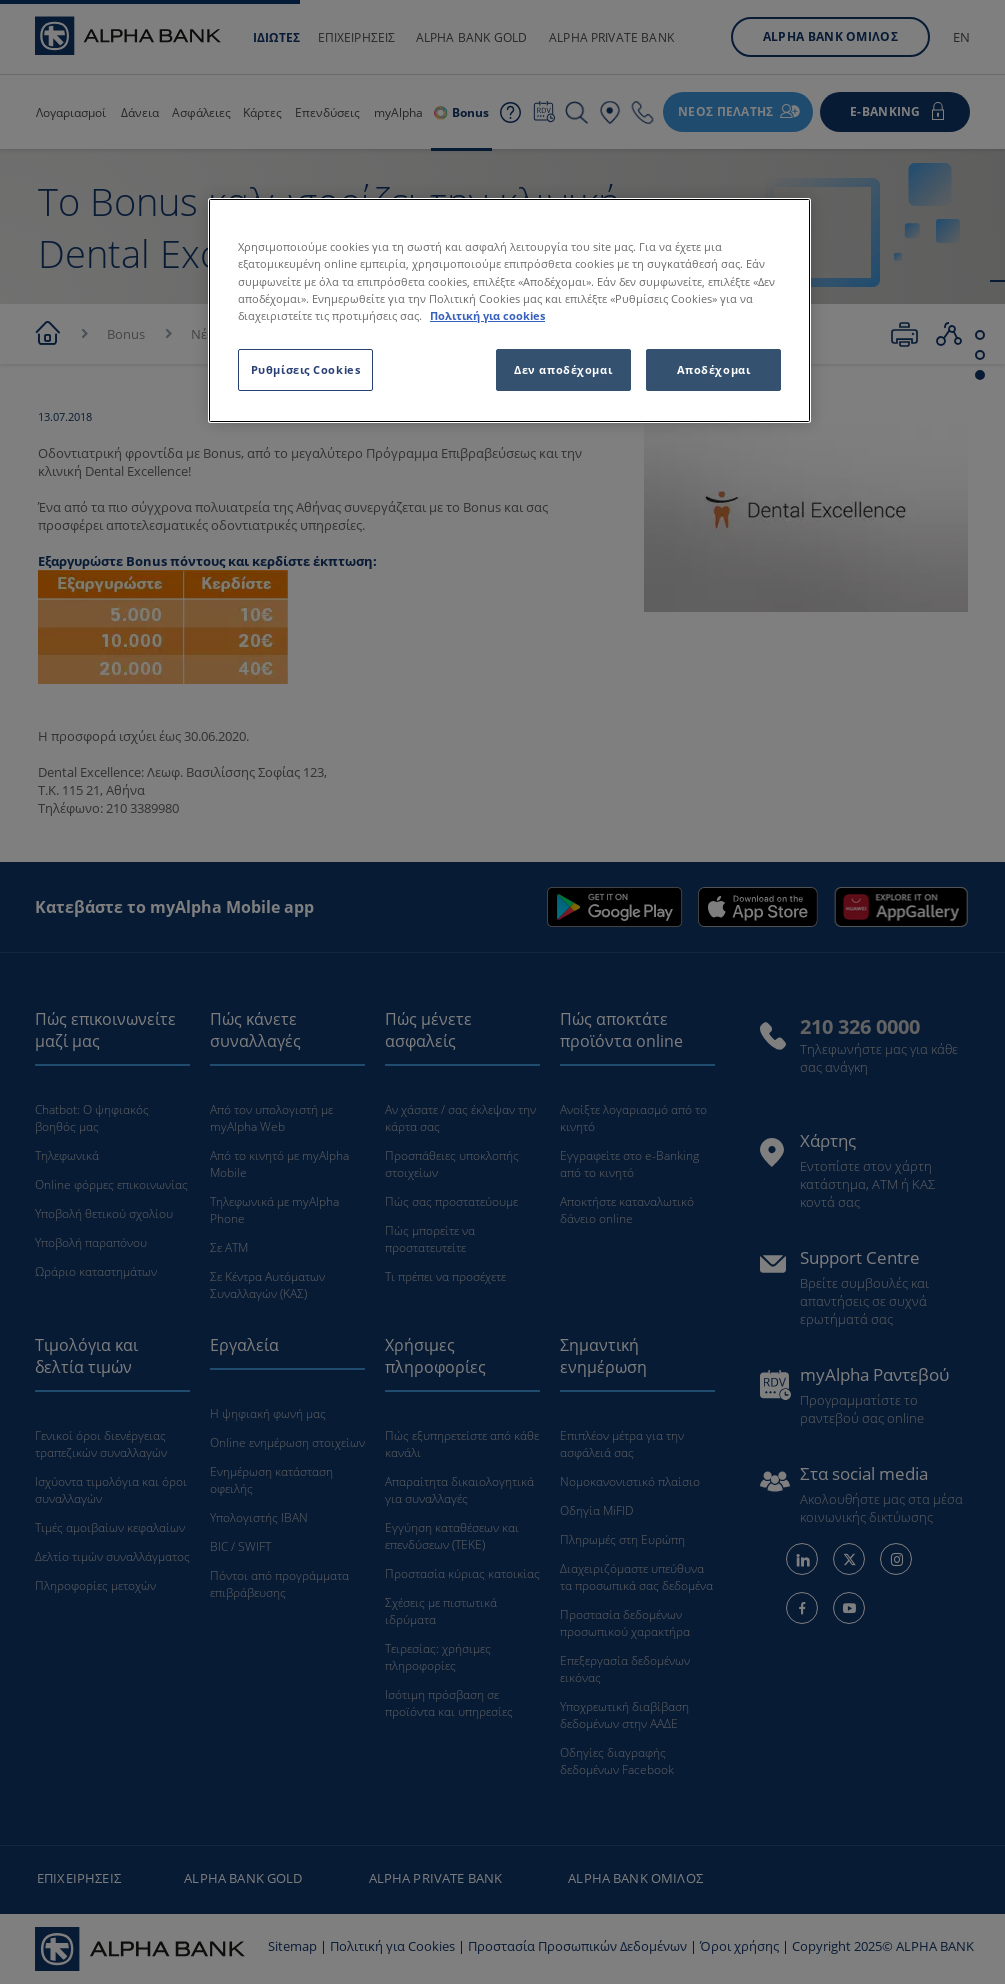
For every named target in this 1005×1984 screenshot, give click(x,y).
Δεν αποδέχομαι (563, 369)
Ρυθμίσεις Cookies (306, 369)
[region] (509, 310)
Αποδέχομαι (714, 369)
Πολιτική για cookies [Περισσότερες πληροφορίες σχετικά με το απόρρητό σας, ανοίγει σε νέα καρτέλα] (487, 315)
